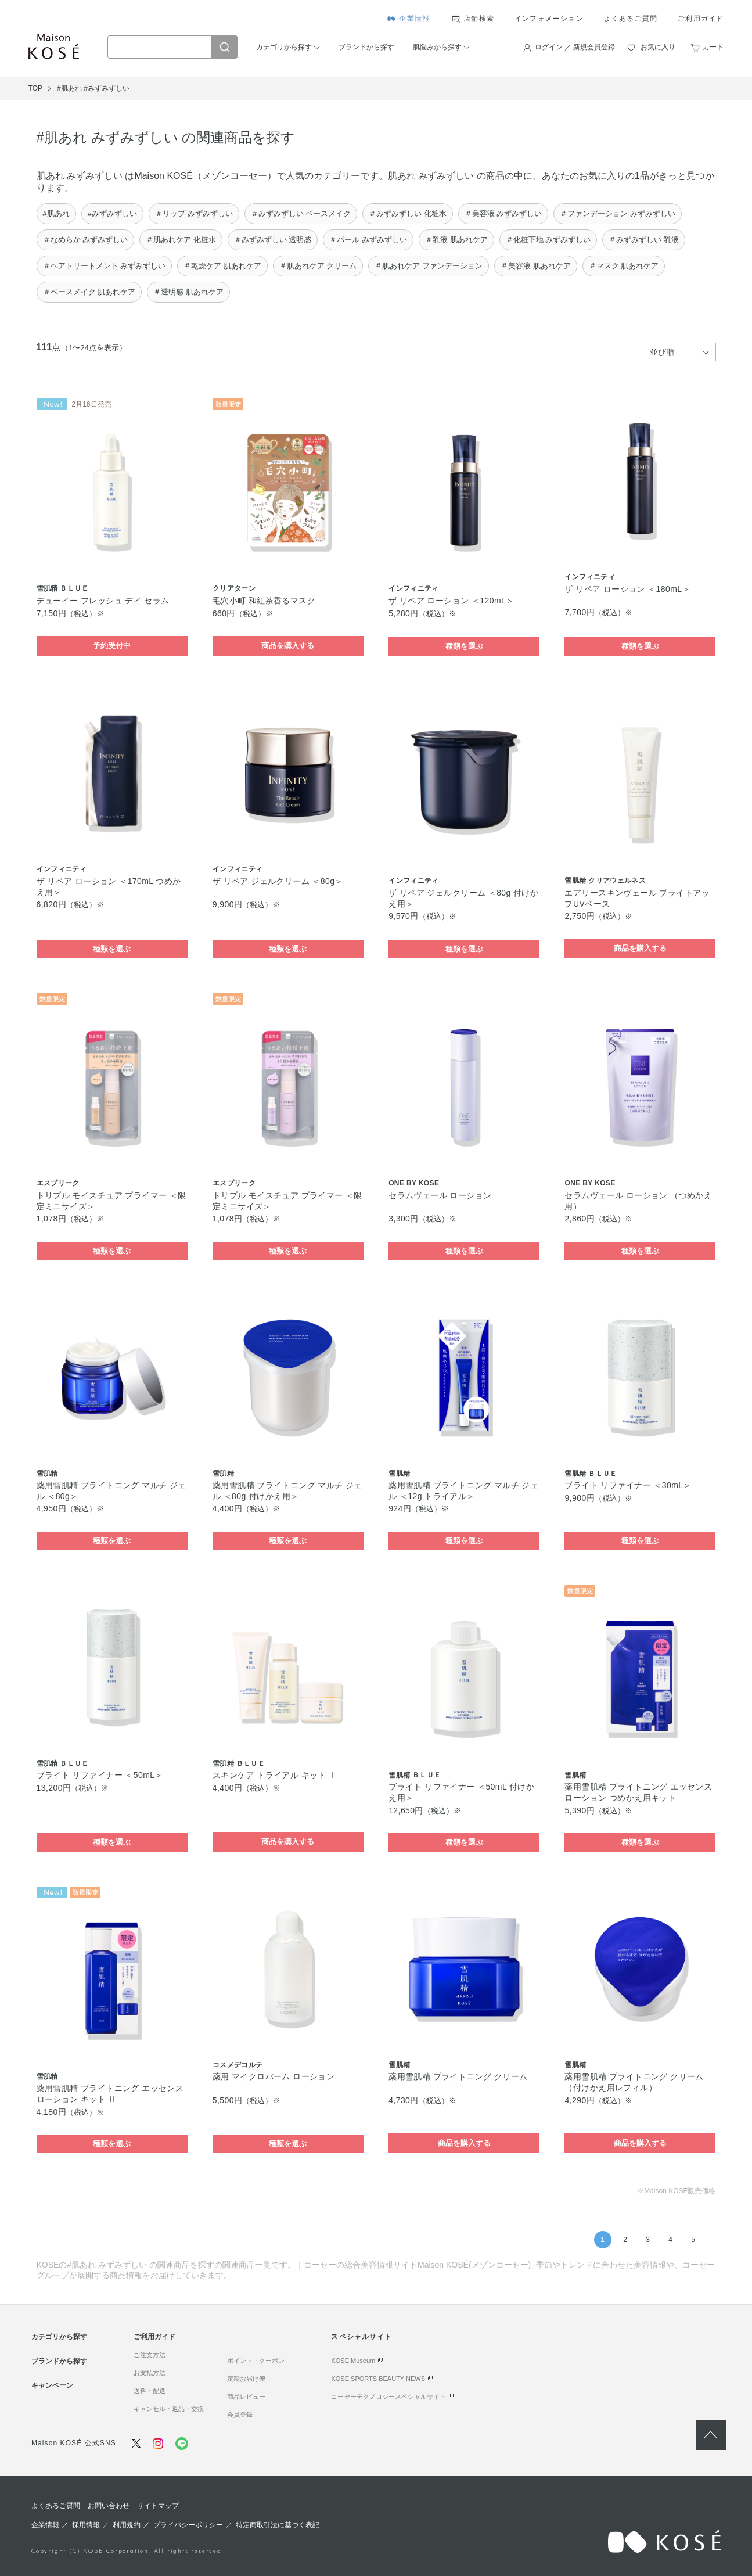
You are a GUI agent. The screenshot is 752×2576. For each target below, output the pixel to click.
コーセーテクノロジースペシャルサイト (388, 2396)
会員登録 (240, 2414)
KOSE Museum (353, 2360)
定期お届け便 (246, 2378)
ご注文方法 (149, 2354)
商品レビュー (246, 2396)
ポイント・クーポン (256, 2360)
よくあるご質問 (630, 19)
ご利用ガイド (701, 19)
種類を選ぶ (464, 646)
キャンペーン (52, 2385)
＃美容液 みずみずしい (503, 213)
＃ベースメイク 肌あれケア (89, 292)
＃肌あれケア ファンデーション (429, 265)
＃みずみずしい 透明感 (273, 239)
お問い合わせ (108, 2506)
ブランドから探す (366, 47)
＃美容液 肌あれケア (536, 265)
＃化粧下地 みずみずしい (548, 239)
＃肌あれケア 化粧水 (181, 239)
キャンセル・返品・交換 (169, 2408)
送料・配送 (149, 2390)
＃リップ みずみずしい (194, 213)
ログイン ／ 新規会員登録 (575, 47)
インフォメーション (549, 19)
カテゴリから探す (284, 47)
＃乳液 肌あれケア (456, 239)
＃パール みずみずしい (368, 239)
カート (713, 47)
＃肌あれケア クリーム (318, 265)
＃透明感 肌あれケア (188, 292)
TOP (35, 88)
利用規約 (127, 2525)
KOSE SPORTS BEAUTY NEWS (378, 2378)
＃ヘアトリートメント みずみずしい (104, 265)
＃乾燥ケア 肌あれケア (222, 265)
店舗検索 (478, 19)
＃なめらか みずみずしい (85, 239)
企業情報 (414, 19)
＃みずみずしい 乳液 (644, 239)
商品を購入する (287, 645)
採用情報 (86, 2525)
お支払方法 (149, 2372)
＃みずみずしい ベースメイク (301, 213)
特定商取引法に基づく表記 (277, 2525)
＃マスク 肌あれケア (624, 265)
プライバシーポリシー (188, 2525)
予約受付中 (112, 645)
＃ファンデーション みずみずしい (617, 213)
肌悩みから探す (437, 47)
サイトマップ (158, 2506)
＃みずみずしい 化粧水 (408, 213)
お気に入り (658, 47)
